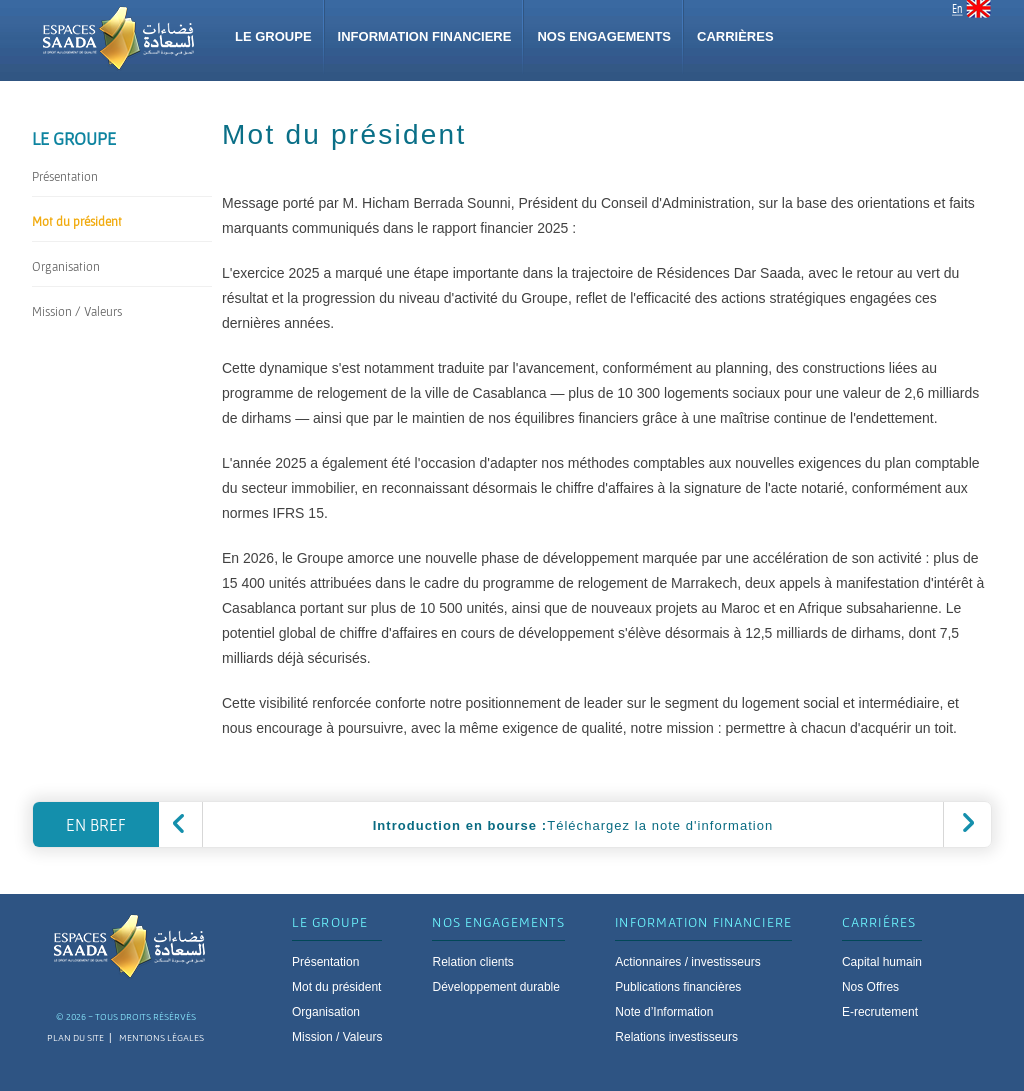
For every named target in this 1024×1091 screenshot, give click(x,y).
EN (971, 9)
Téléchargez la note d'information (573, 825)
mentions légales (161, 1037)
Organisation (66, 266)
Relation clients (472, 962)
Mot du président (77, 221)
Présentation (65, 176)
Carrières (735, 36)
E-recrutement (880, 1012)
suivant (965, 824)
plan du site (75, 1037)
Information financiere (425, 36)
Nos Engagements (604, 36)
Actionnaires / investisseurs (687, 962)
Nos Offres (870, 987)
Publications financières (678, 987)
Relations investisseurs (676, 1037)
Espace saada (136, 947)
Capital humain (882, 962)
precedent (180, 824)
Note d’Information (664, 1012)
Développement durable (495, 987)
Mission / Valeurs (77, 311)
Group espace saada (118, 38)
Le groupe (273, 36)
